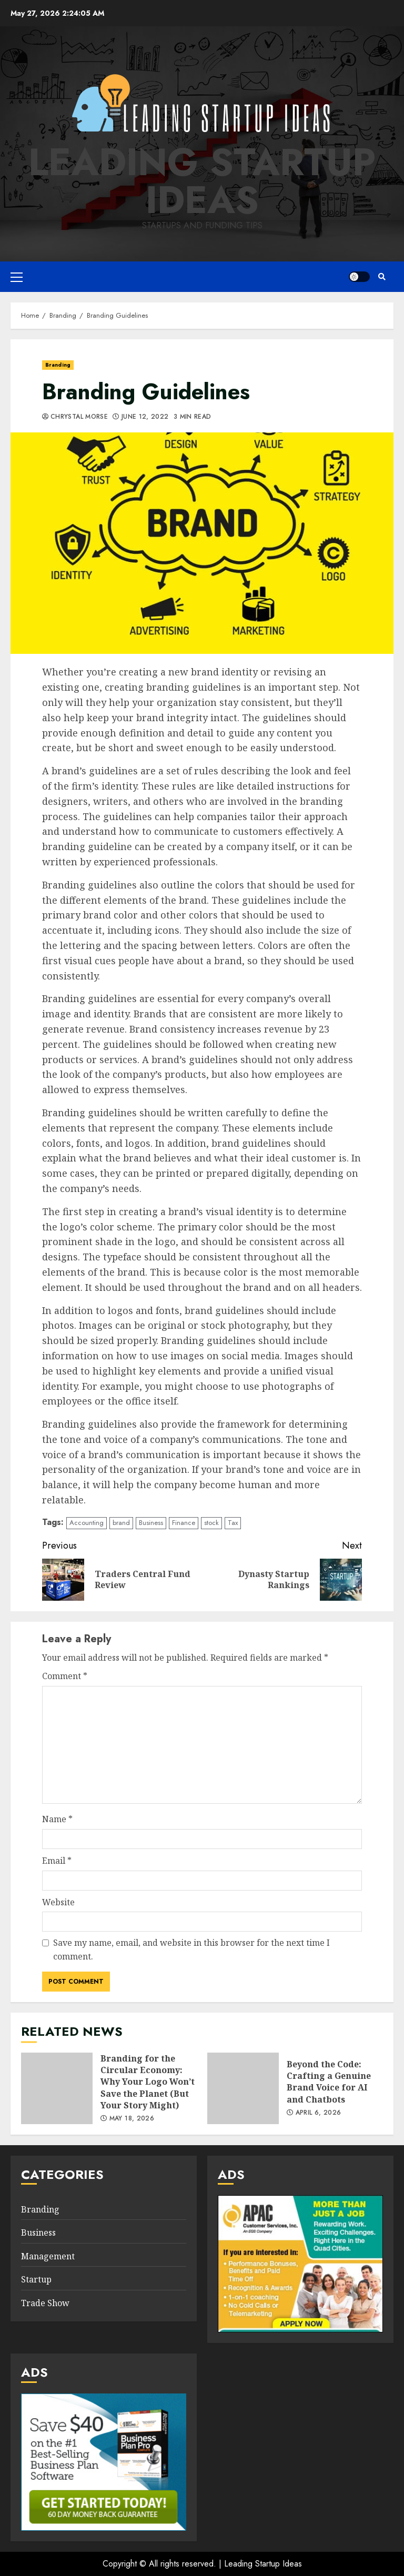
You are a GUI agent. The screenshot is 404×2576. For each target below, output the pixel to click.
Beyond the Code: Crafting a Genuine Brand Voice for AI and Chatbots (243, 2088)
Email (57, 1860)
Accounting (86, 1523)
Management (48, 2256)
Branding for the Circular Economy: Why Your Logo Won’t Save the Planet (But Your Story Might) (57, 2088)
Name (57, 1819)
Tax (233, 1523)
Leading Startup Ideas (202, 181)
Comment (64, 1676)
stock (211, 1523)
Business (151, 1523)
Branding (57, 365)
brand (121, 1523)
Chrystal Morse (79, 417)
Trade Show (45, 2303)
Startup (36, 2279)
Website (58, 1902)
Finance (183, 1523)
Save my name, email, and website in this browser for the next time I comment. (191, 1949)
